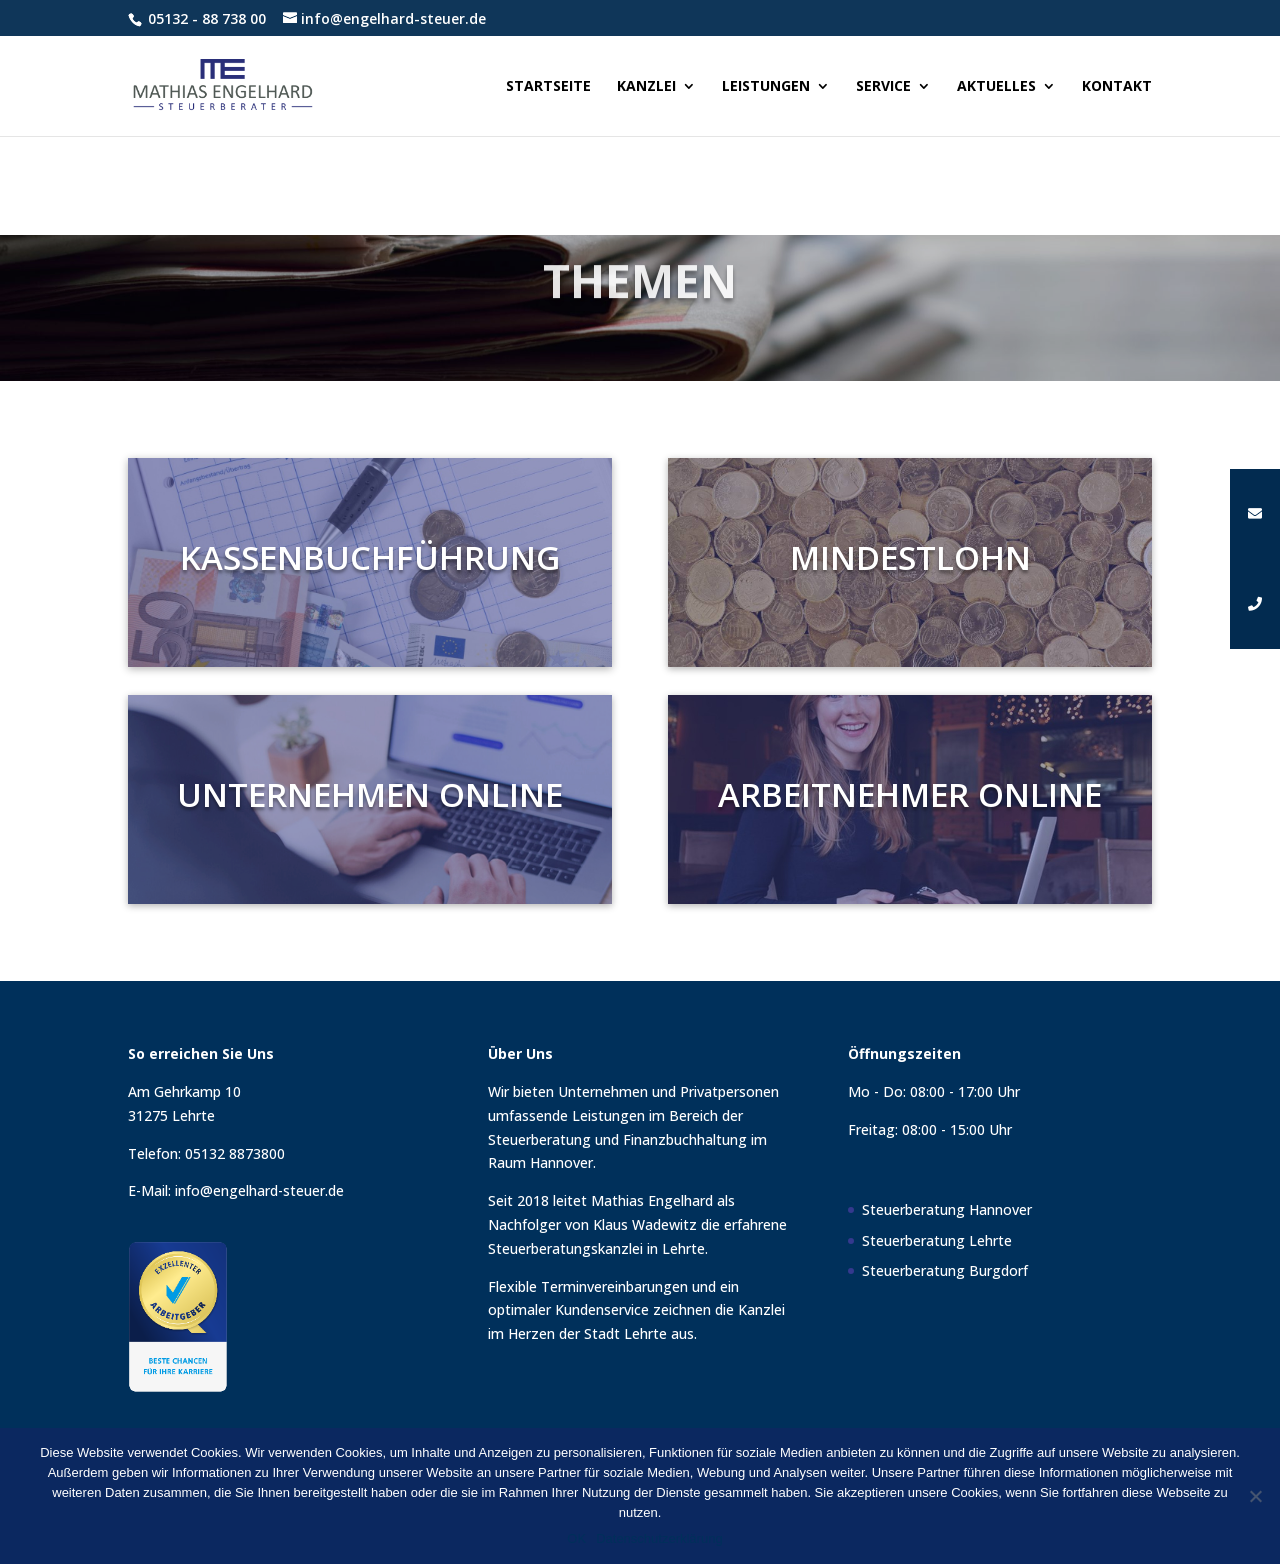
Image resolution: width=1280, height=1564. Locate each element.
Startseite (548, 87)
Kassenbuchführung (369, 557)
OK (576, 1538)
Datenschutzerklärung (659, 1538)
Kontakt (1117, 87)
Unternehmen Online (370, 794)
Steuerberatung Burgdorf (945, 1270)
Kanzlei (646, 87)
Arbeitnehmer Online (910, 794)
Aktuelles (996, 87)
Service (883, 87)
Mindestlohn (910, 557)
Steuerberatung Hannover (947, 1209)
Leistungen (766, 87)
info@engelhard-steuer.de (259, 1190)
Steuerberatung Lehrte (937, 1240)
